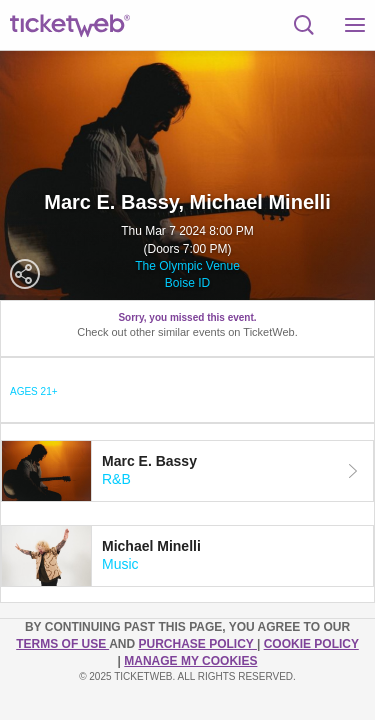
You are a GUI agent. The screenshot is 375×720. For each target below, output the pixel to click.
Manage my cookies (190, 661)
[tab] (187, 471)
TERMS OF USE (62, 644)
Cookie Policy (311, 644)
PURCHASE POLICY (197, 644)
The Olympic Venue (187, 266)
